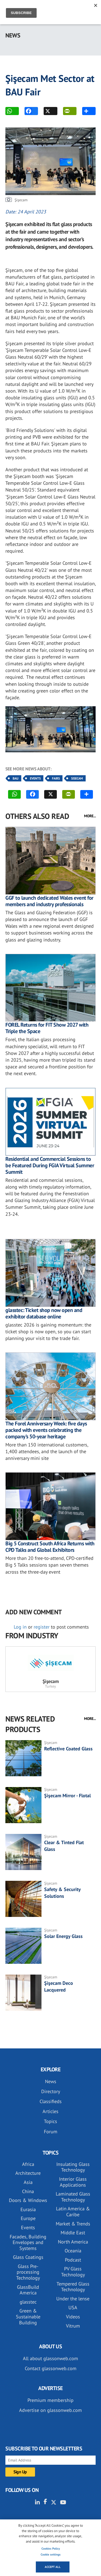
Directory (50, 2091)
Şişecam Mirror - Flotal (67, 1795)
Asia (28, 2182)
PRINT (67, 111)
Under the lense (72, 2298)
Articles (50, 2111)
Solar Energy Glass (63, 1936)
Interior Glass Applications (73, 2182)
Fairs (56, 778)
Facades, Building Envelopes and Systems (28, 2242)
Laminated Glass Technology (73, 2197)
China (28, 2191)
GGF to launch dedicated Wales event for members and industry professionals (49, 901)
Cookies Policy (50, 2548)
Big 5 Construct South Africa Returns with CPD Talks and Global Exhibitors (50, 1546)
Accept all (53, 2567)
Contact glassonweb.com (50, 2368)
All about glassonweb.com (50, 2358)
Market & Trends (73, 2224)
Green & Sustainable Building (28, 2316)
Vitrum (73, 2326)
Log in (20, 1627)
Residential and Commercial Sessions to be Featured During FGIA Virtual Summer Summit (49, 1165)
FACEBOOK (28, 111)
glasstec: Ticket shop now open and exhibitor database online (43, 1313)
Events (35, 778)
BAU (16, 778)
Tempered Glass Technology (73, 2287)
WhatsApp (9, 111)
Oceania (73, 2251)
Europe (28, 2218)
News (50, 2081)
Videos (73, 2317)
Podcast (73, 2260)
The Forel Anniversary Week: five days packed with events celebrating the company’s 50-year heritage (46, 1430)
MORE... (90, 815)
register (42, 1627)
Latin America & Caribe (73, 2211)
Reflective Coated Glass (68, 1749)
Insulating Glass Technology (73, 2167)
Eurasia (28, 2209)
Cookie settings (51, 2554)
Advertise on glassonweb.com (50, 2410)
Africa (28, 2164)
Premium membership (50, 2400)
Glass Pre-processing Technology (28, 2272)
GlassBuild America (28, 2290)
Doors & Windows (28, 2200)
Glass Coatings (28, 2257)
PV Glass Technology (73, 2272)
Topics (50, 2121)
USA (72, 2307)
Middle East (73, 2232)
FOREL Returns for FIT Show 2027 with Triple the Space (46, 1028)
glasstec (28, 2302)
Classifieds (51, 2101)
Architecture (28, 2173)
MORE (86, 111)
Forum (50, 2131)
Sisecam (77, 778)
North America (73, 2242)
